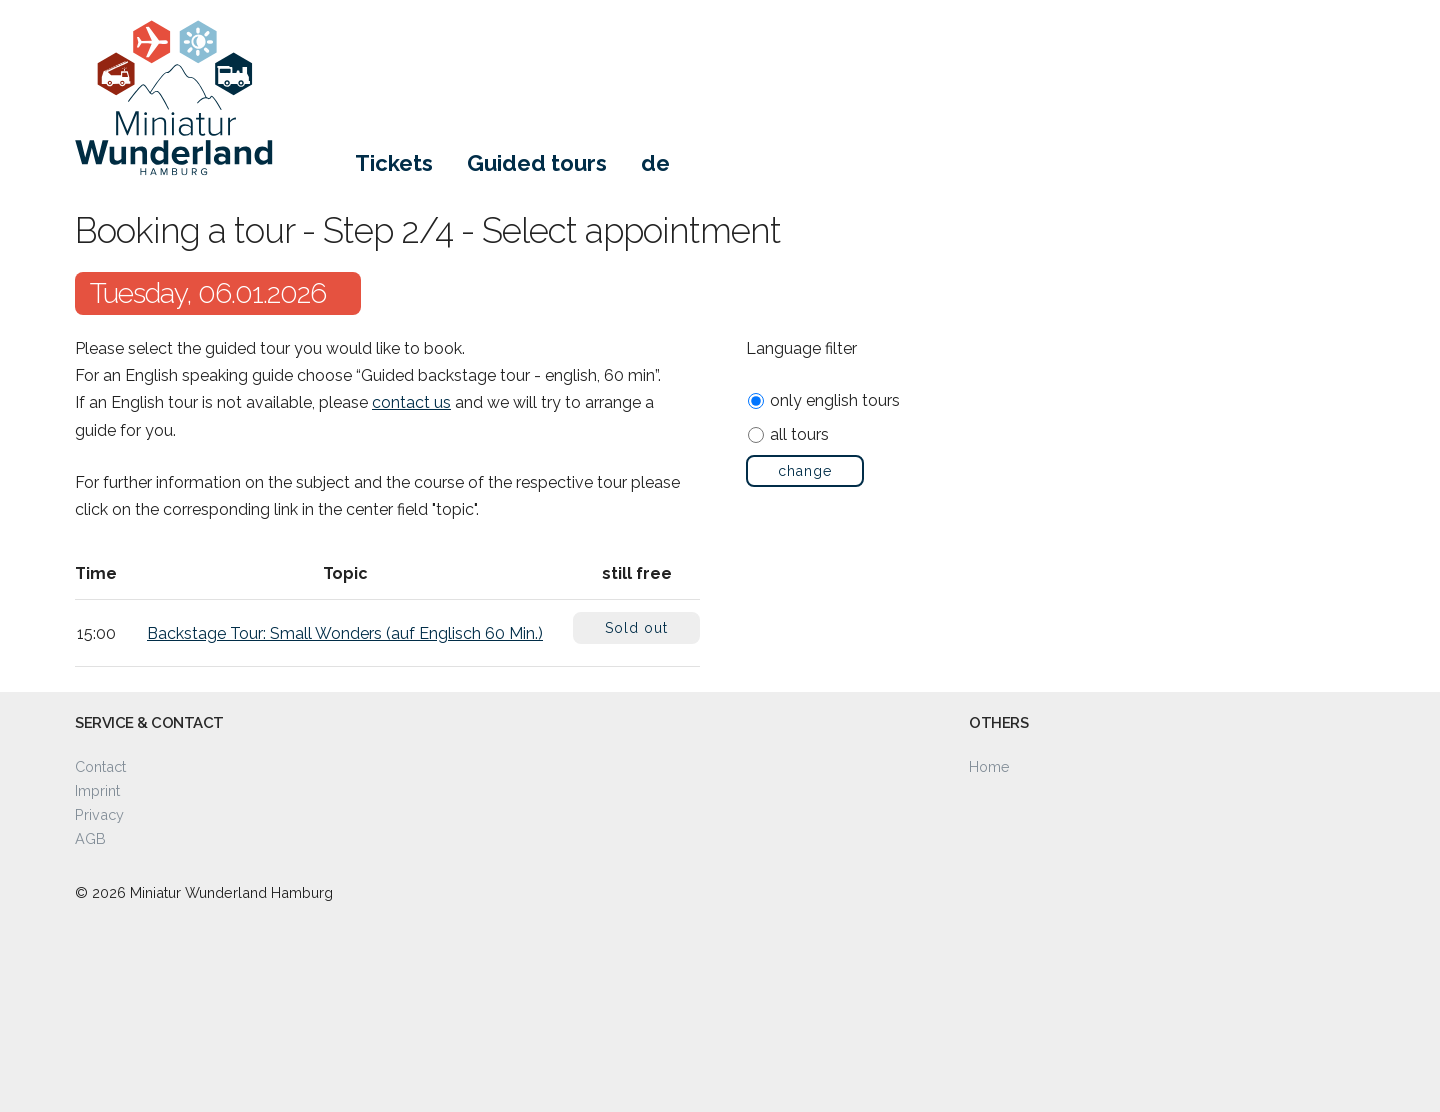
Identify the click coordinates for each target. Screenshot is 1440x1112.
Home (989, 766)
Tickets (394, 163)
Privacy (99, 814)
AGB (90, 838)
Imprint (97, 790)
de (655, 163)
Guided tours (537, 163)
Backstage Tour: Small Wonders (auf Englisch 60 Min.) (345, 633)
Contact (100, 766)
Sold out (636, 628)
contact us (411, 402)
